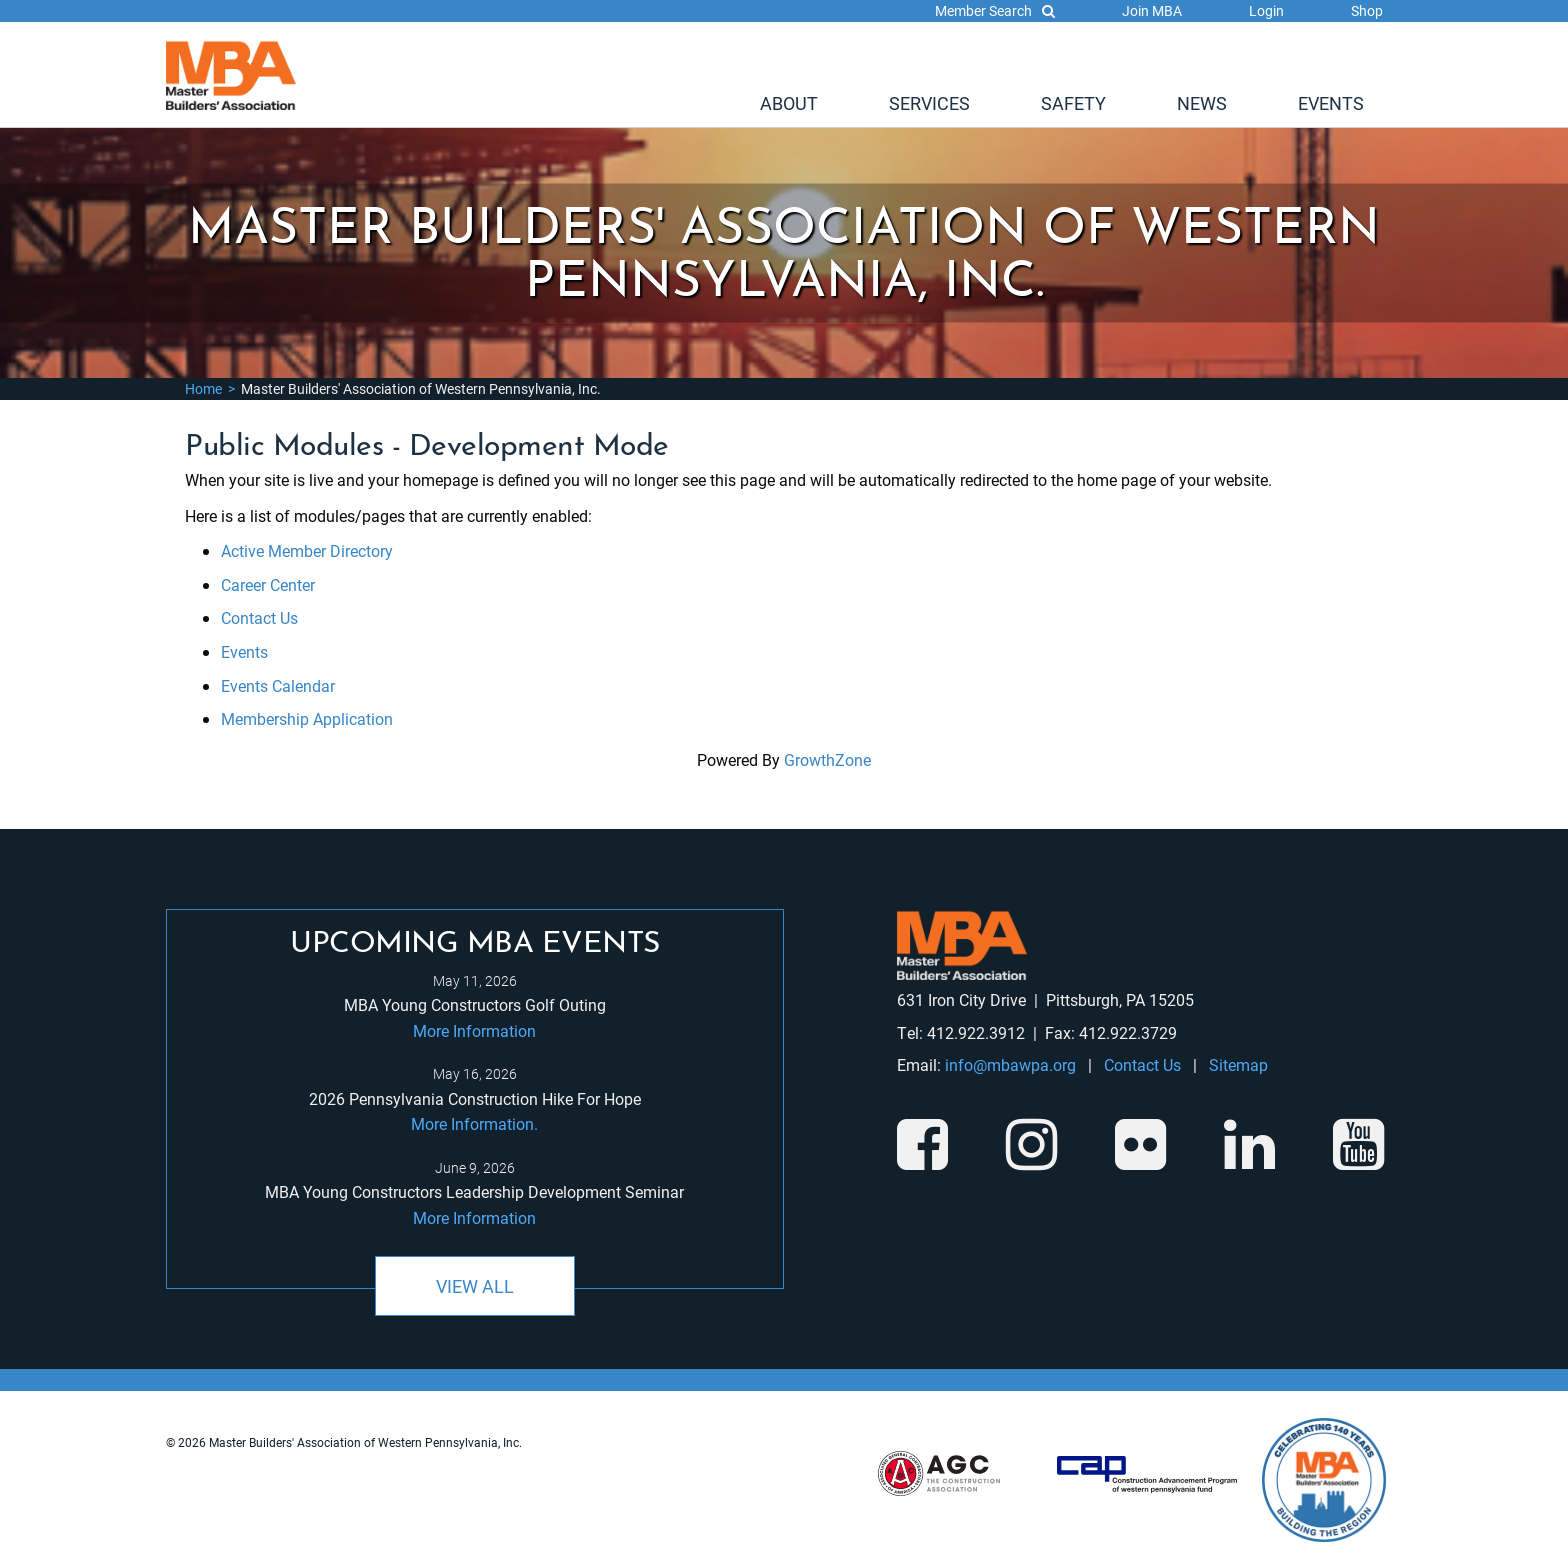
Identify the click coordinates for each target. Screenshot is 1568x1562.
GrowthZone (827, 759)
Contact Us (259, 617)
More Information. (474, 1123)
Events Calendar (278, 685)
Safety (1073, 103)
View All (475, 1286)
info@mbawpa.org (1010, 1064)
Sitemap (1238, 1064)
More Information (474, 1030)
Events (1331, 103)
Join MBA (1152, 10)
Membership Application (307, 718)
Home (203, 388)
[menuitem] (789, 103)
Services (929, 103)
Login (1266, 10)
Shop (1367, 10)
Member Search (995, 10)
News (1202, 103)
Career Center (268, 584)
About (789, 103)
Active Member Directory (307, 550)
